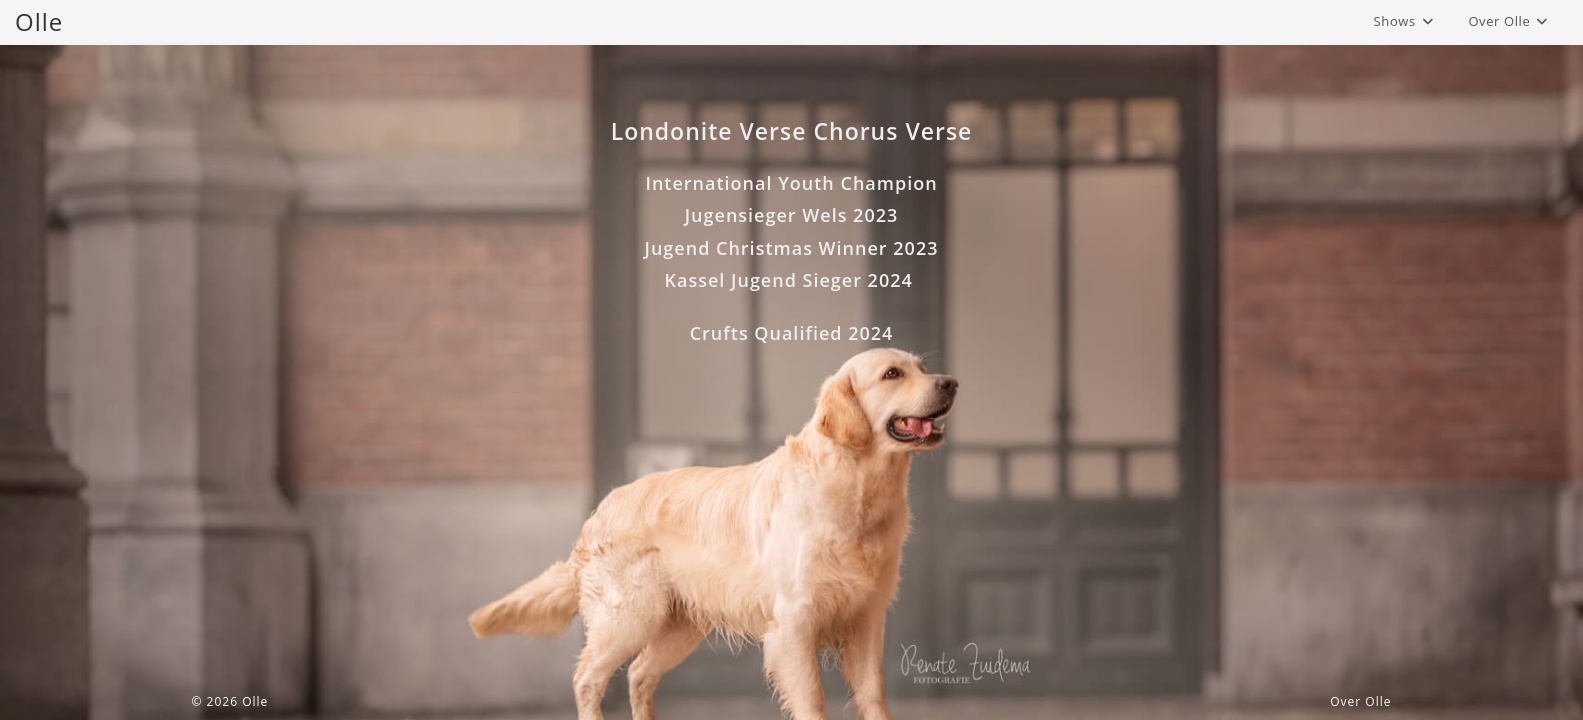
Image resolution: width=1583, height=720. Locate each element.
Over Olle (1360, 701)
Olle (39, 21)
